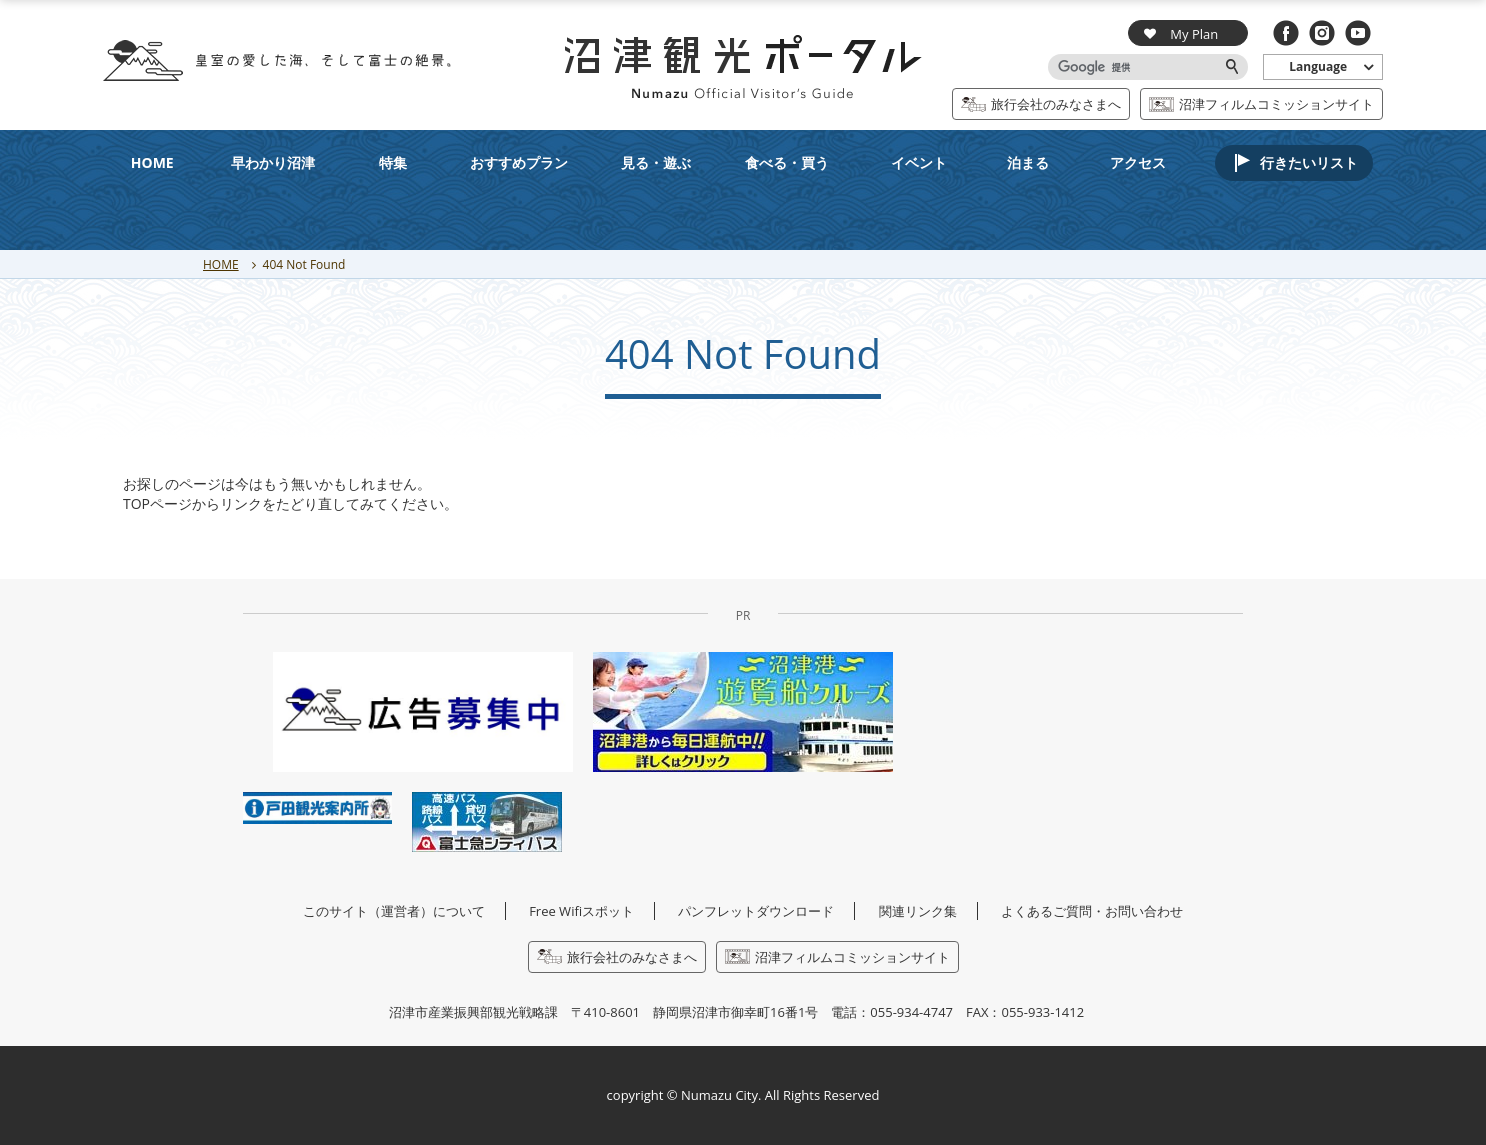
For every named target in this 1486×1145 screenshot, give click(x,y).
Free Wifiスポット (581, 911)
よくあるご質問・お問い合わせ (1092, 911)
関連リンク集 (918, 911)
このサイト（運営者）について (394, 911)
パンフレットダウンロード (756, 911)
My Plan (1181, 33)
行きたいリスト (1309, 162)
